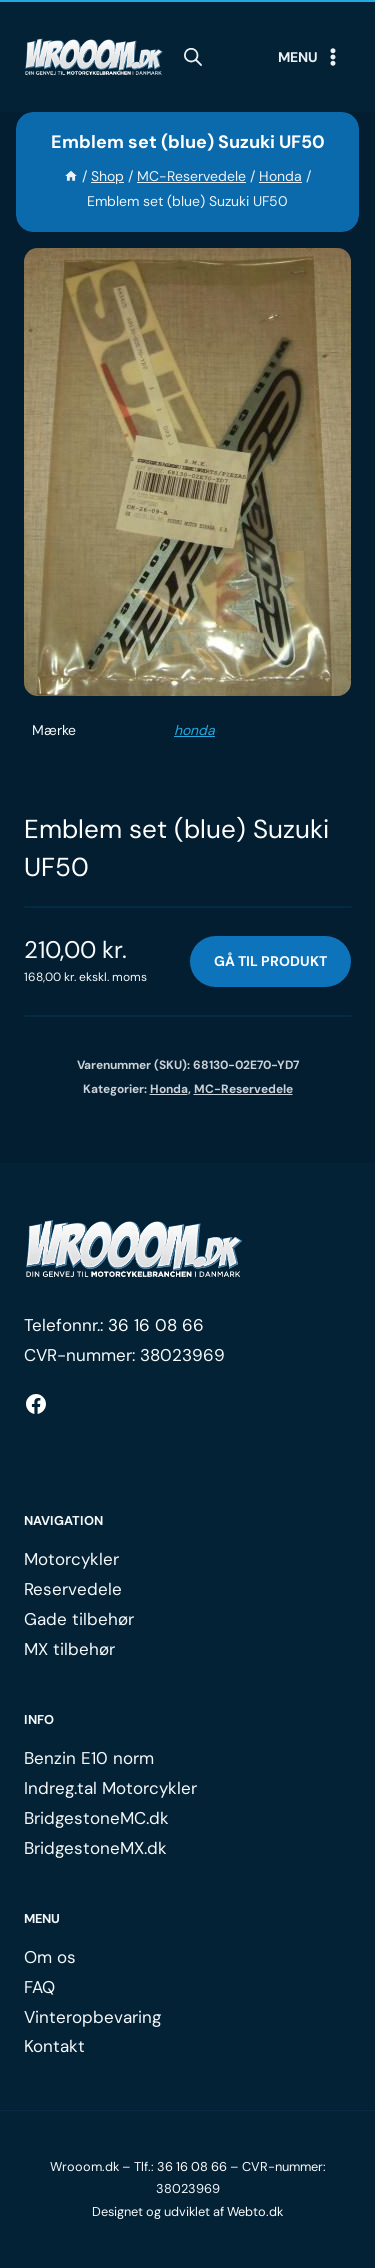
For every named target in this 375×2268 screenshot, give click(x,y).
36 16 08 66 (156, 1325)
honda (194, 730)
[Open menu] (310, 57)
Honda (169, 1089)
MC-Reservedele (243, 1089)
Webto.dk (255, 2211)
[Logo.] (134, 1249)
